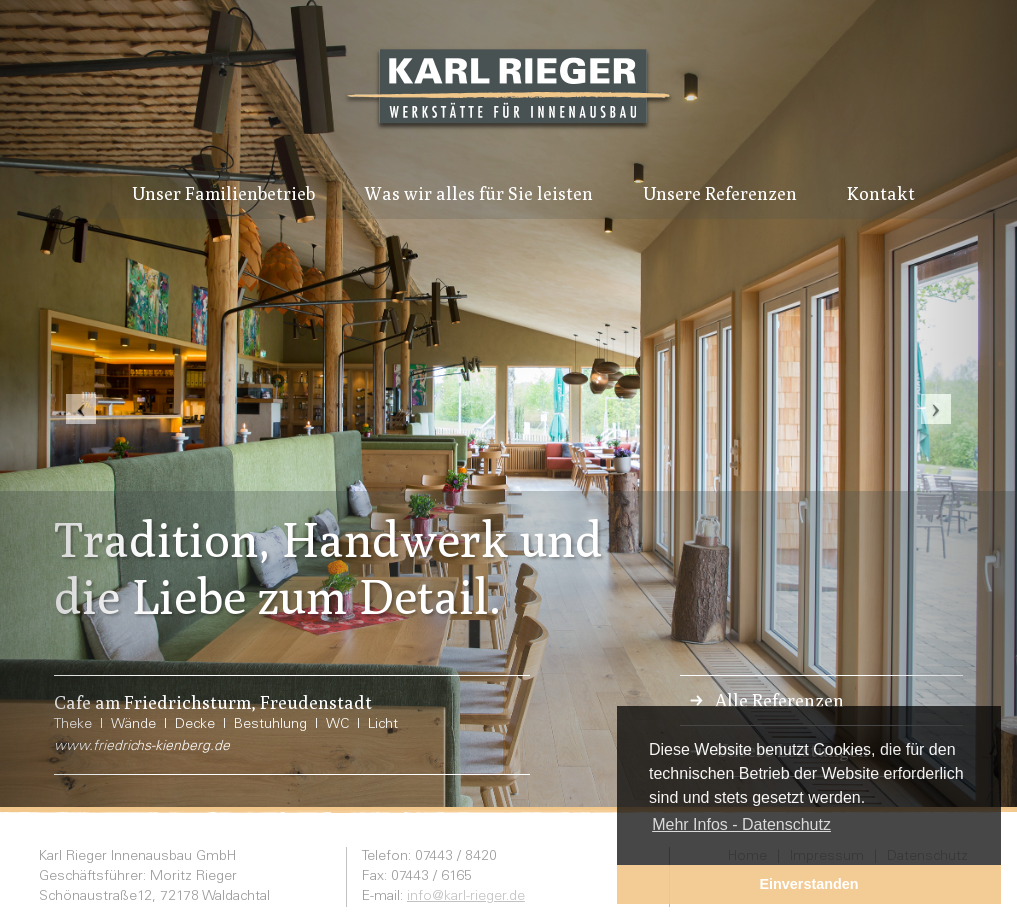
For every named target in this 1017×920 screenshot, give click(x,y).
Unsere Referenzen (720, 193)
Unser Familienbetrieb (223, 193)
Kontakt (881, 193)
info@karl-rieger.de (466, 897)
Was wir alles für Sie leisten (479, 193)
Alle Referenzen (779, 700)
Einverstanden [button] (808, 884)
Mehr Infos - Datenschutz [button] (741, 824)
